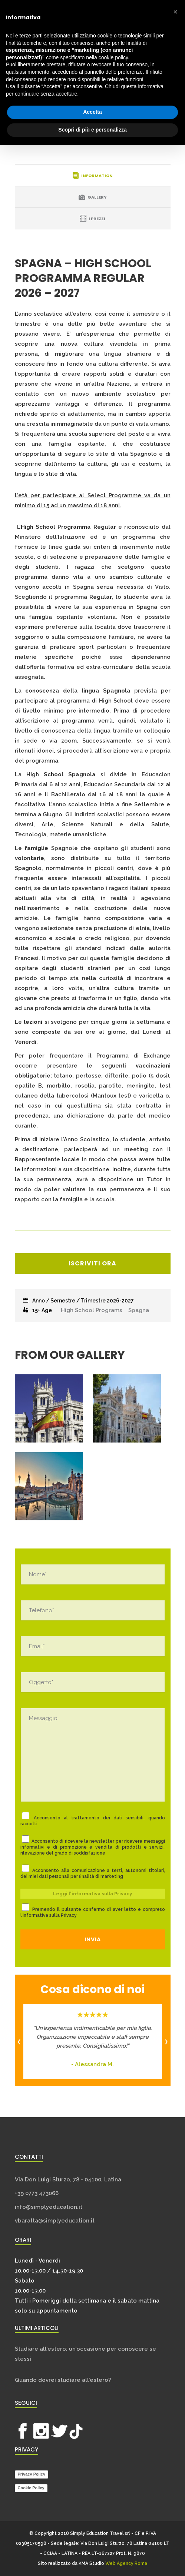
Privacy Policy (32, 2474)
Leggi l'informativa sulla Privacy (92, 1893)
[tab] (93, 175)
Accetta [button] (92, 112)
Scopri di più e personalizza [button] (92, 130)
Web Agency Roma (126, 2563)
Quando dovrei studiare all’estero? (63, 2380)
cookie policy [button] (113, 57)
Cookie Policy (31, 2488)
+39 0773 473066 (37, 2193)
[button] (175, 12)
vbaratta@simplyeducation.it (55, 2220)
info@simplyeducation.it (48, 2207)
